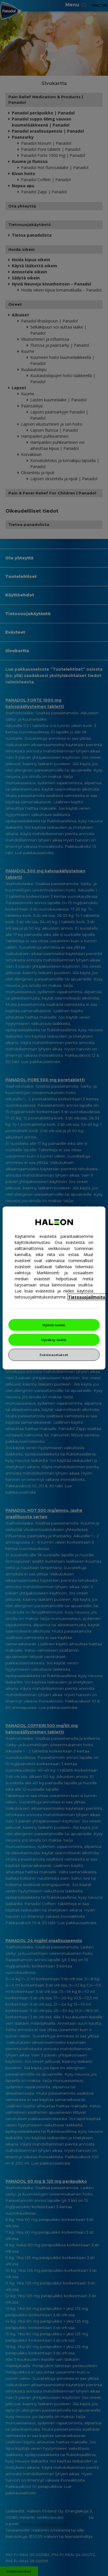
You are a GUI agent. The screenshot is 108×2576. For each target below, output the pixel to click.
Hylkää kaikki (54, 1325)
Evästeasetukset (54, 1355)
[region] (54, 1288)
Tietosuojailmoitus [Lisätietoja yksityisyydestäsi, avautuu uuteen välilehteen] (87, 1296)
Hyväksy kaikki (54, 1340)
